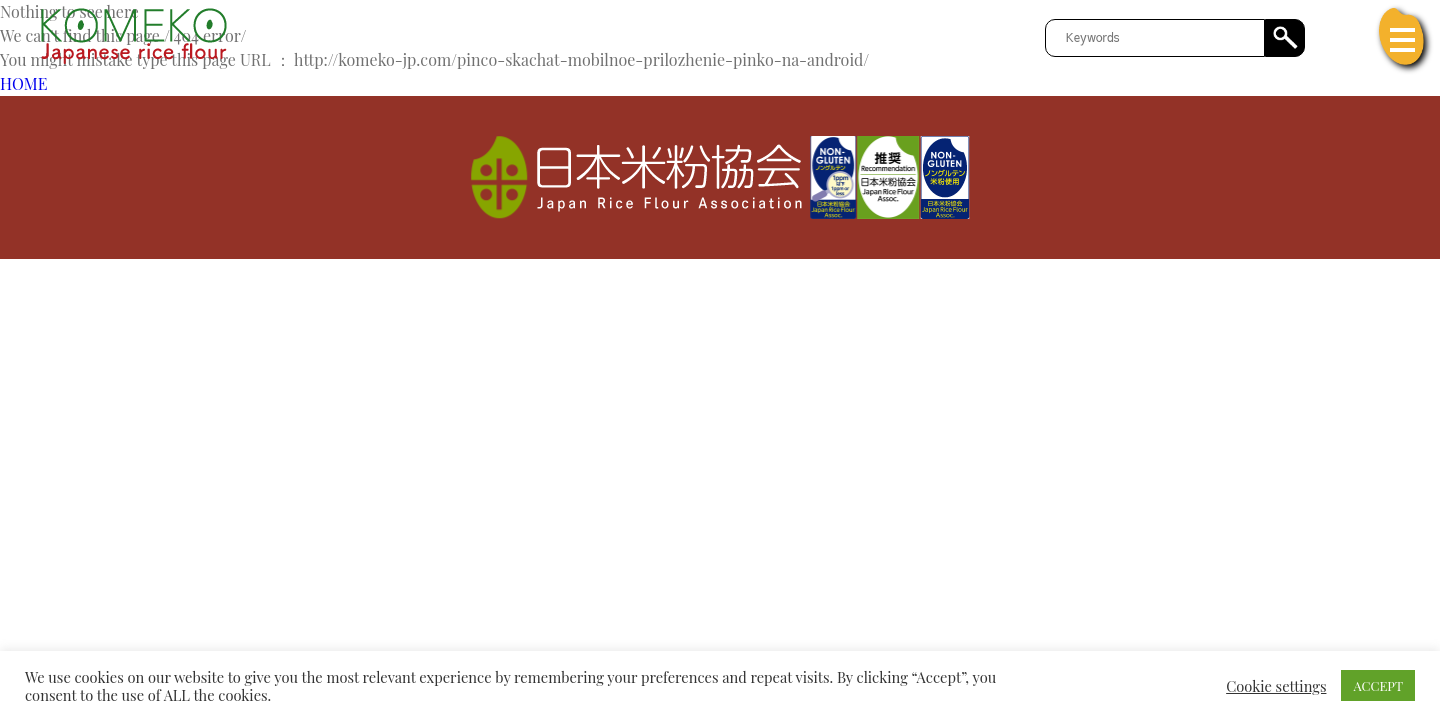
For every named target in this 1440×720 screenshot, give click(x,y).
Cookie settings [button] (1276, 686)
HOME (23, 83)
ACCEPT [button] (1378, 685)
